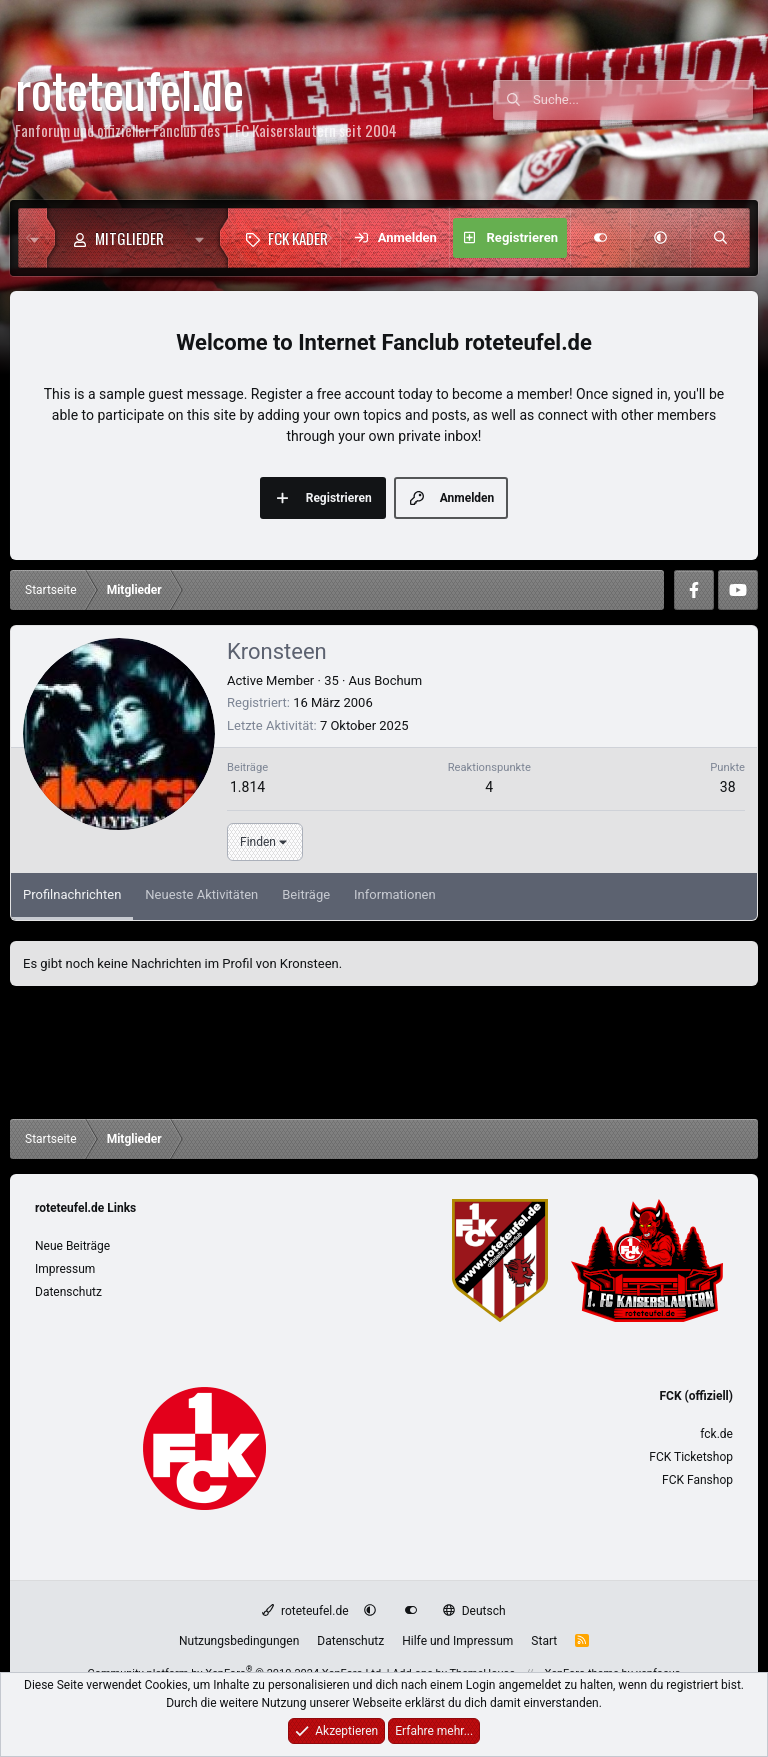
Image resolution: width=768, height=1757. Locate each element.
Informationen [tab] (395, 894)
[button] (204, 238)
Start (544, 1641)
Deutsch (474, 1611)
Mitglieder (129, 238)
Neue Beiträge (72, 1246)
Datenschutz (68, 1292)
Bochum (398, 680)
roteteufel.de (305, 1611)
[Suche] (643, 100)
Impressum (65, 1269)
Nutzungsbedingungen (239, 1641)
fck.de (716, 1434)
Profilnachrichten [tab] (72, 894)
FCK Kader (298, 238)
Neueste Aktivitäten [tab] (201, 894)
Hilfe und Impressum (457, 1641)
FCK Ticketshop (691, 1457)
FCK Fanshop (697, 1480)
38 (728, 787)
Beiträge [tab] (306, 894)
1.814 (247, 787)
